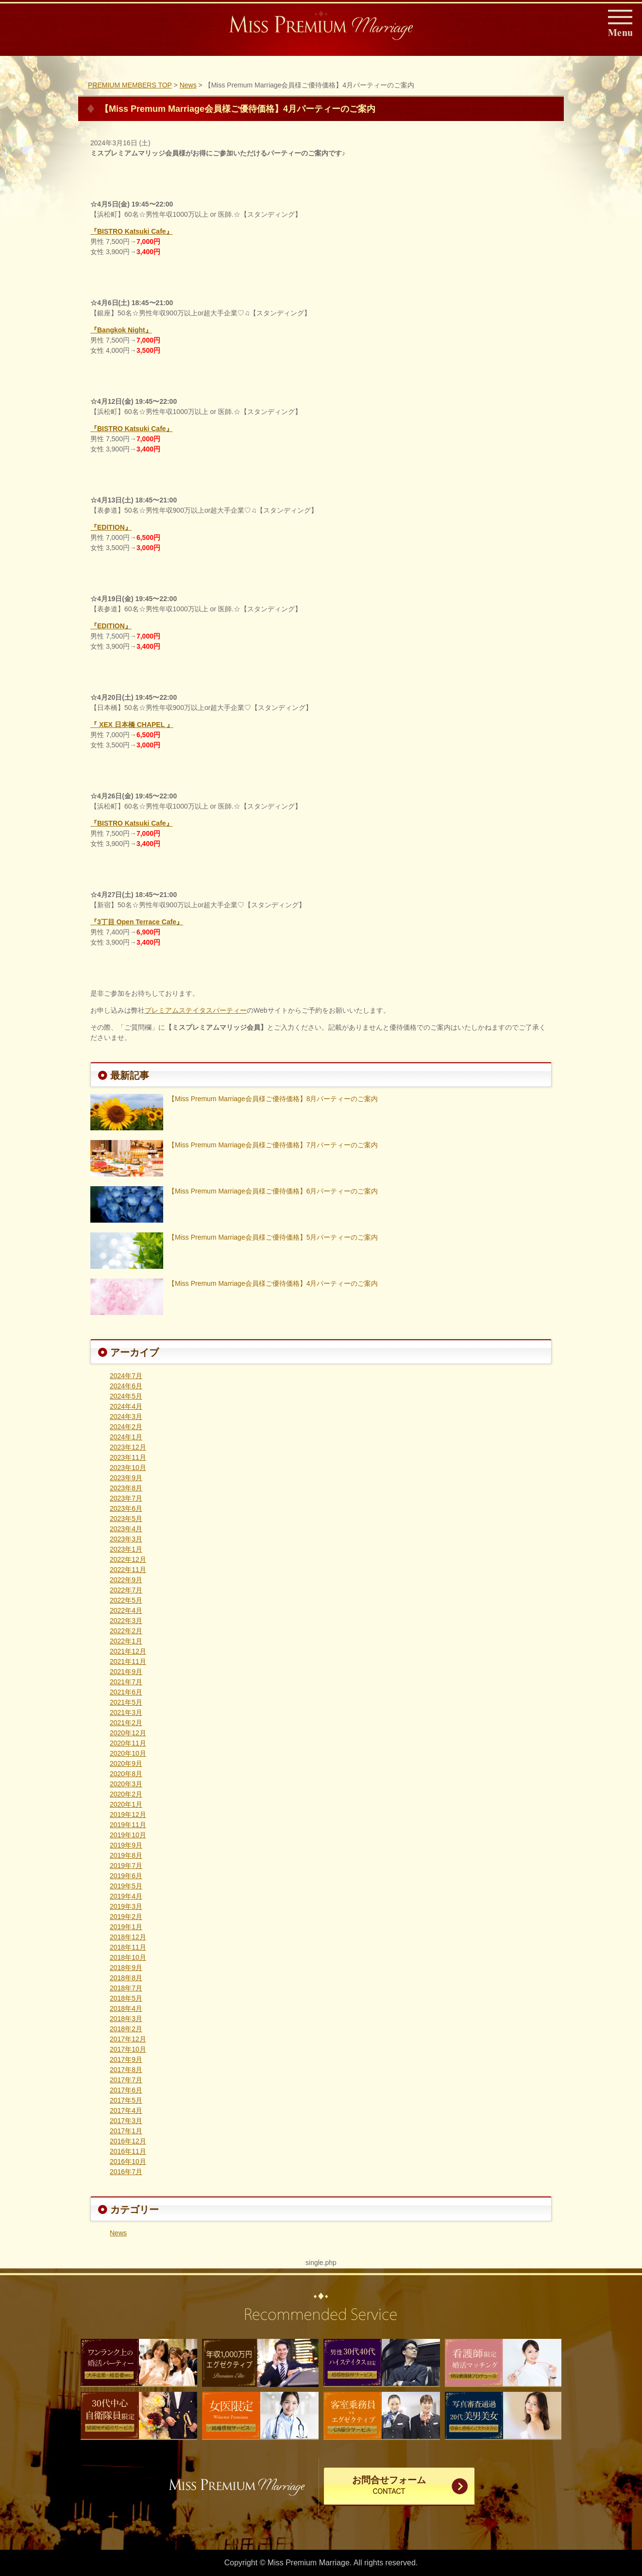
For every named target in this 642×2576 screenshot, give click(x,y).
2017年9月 (126, 2059)
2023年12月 (128, 1447)
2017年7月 (126, 2080)
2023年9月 (126, 1478)
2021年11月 (128, 1661)
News (118, 2233)
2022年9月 (126, 1580)
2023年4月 (126, 1529)
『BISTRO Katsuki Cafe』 (131, 231)
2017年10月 (128, 2049)
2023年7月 (126, 1498)
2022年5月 (126, 1600)
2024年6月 (126, 1386)
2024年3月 (126, 1416)
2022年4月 (126, 1610)
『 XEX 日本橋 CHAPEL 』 (131, 724)
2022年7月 (126, 1590)
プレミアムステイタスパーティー (196, 1010)
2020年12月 (128, 1733)
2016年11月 (128, 2151)
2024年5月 (126, 1396)
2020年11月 (128, 1743)
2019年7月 (126, 1865)
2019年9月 (126, 1845)
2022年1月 (126, 1641)
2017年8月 (126, 2070)
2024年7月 (126, 1376)
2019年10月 (128, 1835)
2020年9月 (126, 1763)
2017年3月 (126, 2121)
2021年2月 (126, 1723)
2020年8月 (126, 1774)
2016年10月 (128, 2161)
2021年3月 (126, 1712)
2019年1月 (126, 1927)
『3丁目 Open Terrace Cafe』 (136, 922)
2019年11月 (128, 1825)
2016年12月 (128, 2141)
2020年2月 (126, 1794)
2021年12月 (128, 1651)
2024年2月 (126, 1427)
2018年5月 (126, 1998)
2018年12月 (128, 1937)
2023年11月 (128, 1457)
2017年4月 (126, 2110)
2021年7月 (126, 1682)
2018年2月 (126, 2029)
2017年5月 (126, 2100)
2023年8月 (126, 1488)
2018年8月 (126, 1978)
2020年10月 (128, 1753)
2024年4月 (126, 1406)
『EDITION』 (111, 527)
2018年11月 (128, 1947)
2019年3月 (126, 1906)
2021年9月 (126, 1672)
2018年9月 (126, 1967)
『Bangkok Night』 (121, 330)
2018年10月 (128, 1957)
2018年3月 (126, 2019)
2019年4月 (126, 1896)
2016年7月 (126, 2172)
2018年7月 (126, 1988)
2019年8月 (126, 1855)
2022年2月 (126, 1631)
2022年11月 (128, 1569)
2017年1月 (126, 2131)
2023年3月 (126, 1539)
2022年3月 (126, 1621)
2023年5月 (126, 1518)
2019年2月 (126, 1916)
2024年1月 (126, 1437)
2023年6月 (126, 1508)
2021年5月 (126, 1702)
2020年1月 (126, 1804)
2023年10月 (128, 1467)
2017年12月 (128, 2039)
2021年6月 (126, 1692)
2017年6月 (126, 2090)
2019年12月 (128, 1814)
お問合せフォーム (389, 2486)
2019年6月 (126, 1876)
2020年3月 (126, 1784)
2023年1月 (126, 1549)
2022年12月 (128, 1559)
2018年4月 (126, 2008)
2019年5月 (126, 1886)
